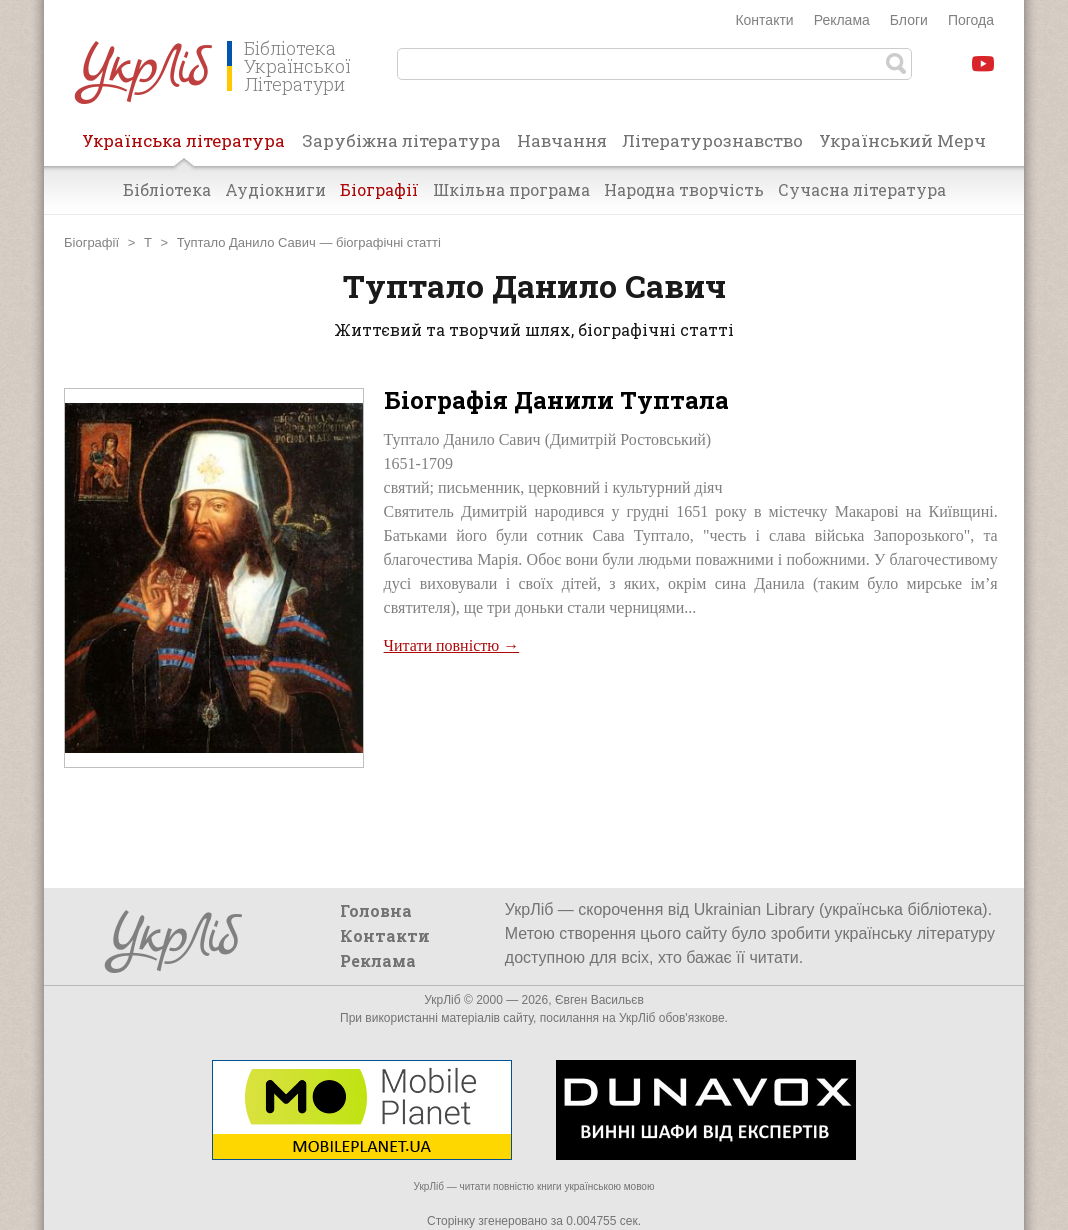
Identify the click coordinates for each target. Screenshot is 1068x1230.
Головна (376, 910)
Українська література (183, 147)
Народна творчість (684, 189)
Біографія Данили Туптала (556, 400)
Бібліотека (167, 189)
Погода (971, 20)
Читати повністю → (452, 645)
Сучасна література (862, 189)
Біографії (379, 189)
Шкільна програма (511, 189)
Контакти (764, 20)
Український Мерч (902, 140)
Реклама (842, 20)
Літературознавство (712, 140)
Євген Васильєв (599, 1000)
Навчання (562, 140)
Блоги (909, 20)
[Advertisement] (691, 728)
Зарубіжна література (401, 140)
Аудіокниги (275, 189)
